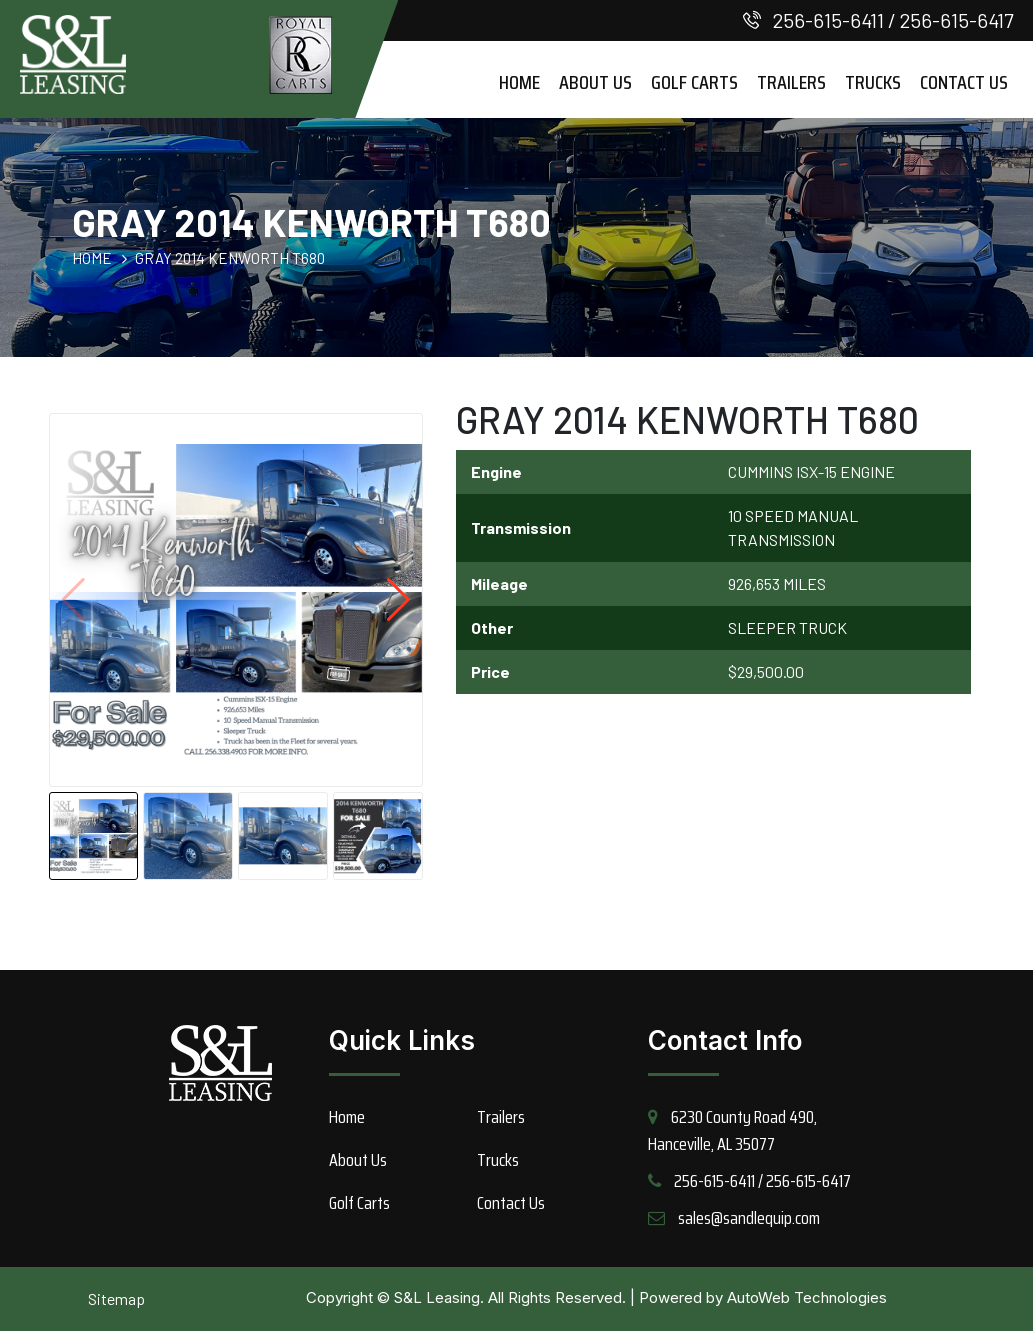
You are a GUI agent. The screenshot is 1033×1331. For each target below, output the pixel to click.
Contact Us (964, 82)
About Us (595, 82)
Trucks (873, 82)
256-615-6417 (956, 20)
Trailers (791, 82)
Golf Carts (694, 82)
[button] (398, 600)
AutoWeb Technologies (807, 1297)
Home (519, 82)
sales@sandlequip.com (749, 1218)
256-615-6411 (828, 20)
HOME (92, 258)
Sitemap (116, 1298)
